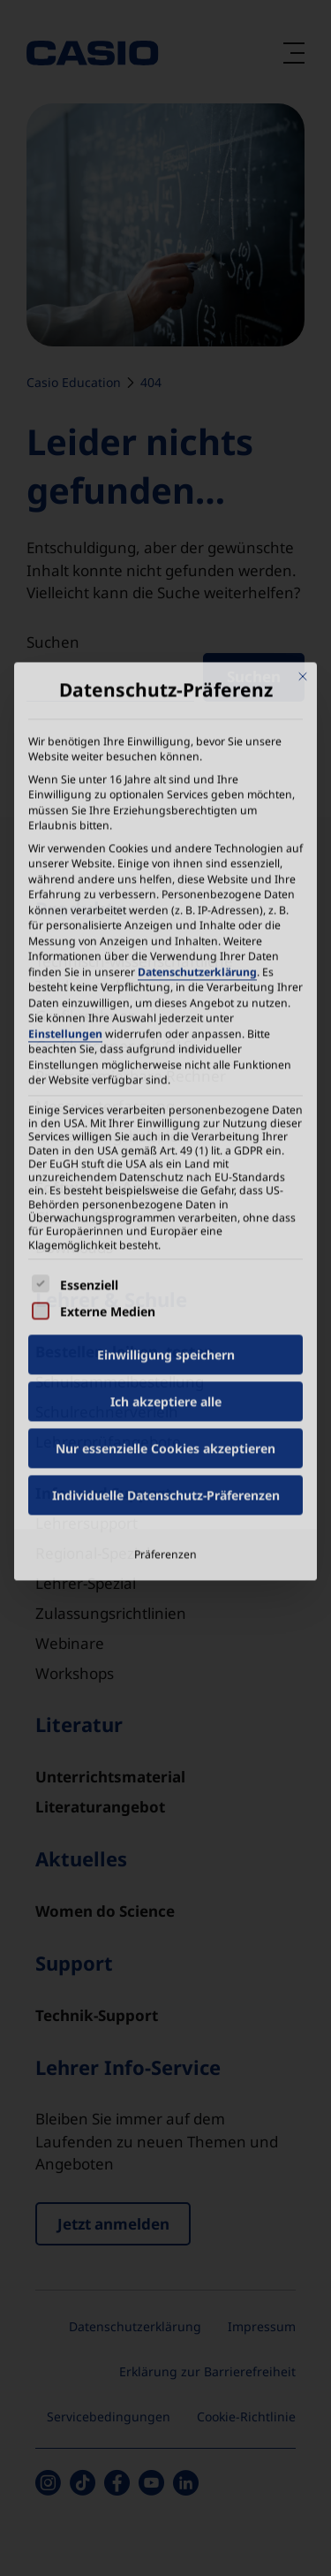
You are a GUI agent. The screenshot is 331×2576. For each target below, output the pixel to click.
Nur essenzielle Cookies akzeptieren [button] (165, 1252)
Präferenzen (165, 1358)
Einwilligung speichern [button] (166, 1159)
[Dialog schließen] (303, 481)
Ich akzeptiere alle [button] (166, 1205)
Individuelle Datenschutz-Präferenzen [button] (166, 1299)
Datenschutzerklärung (197, 775)
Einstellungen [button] (65, 837)
